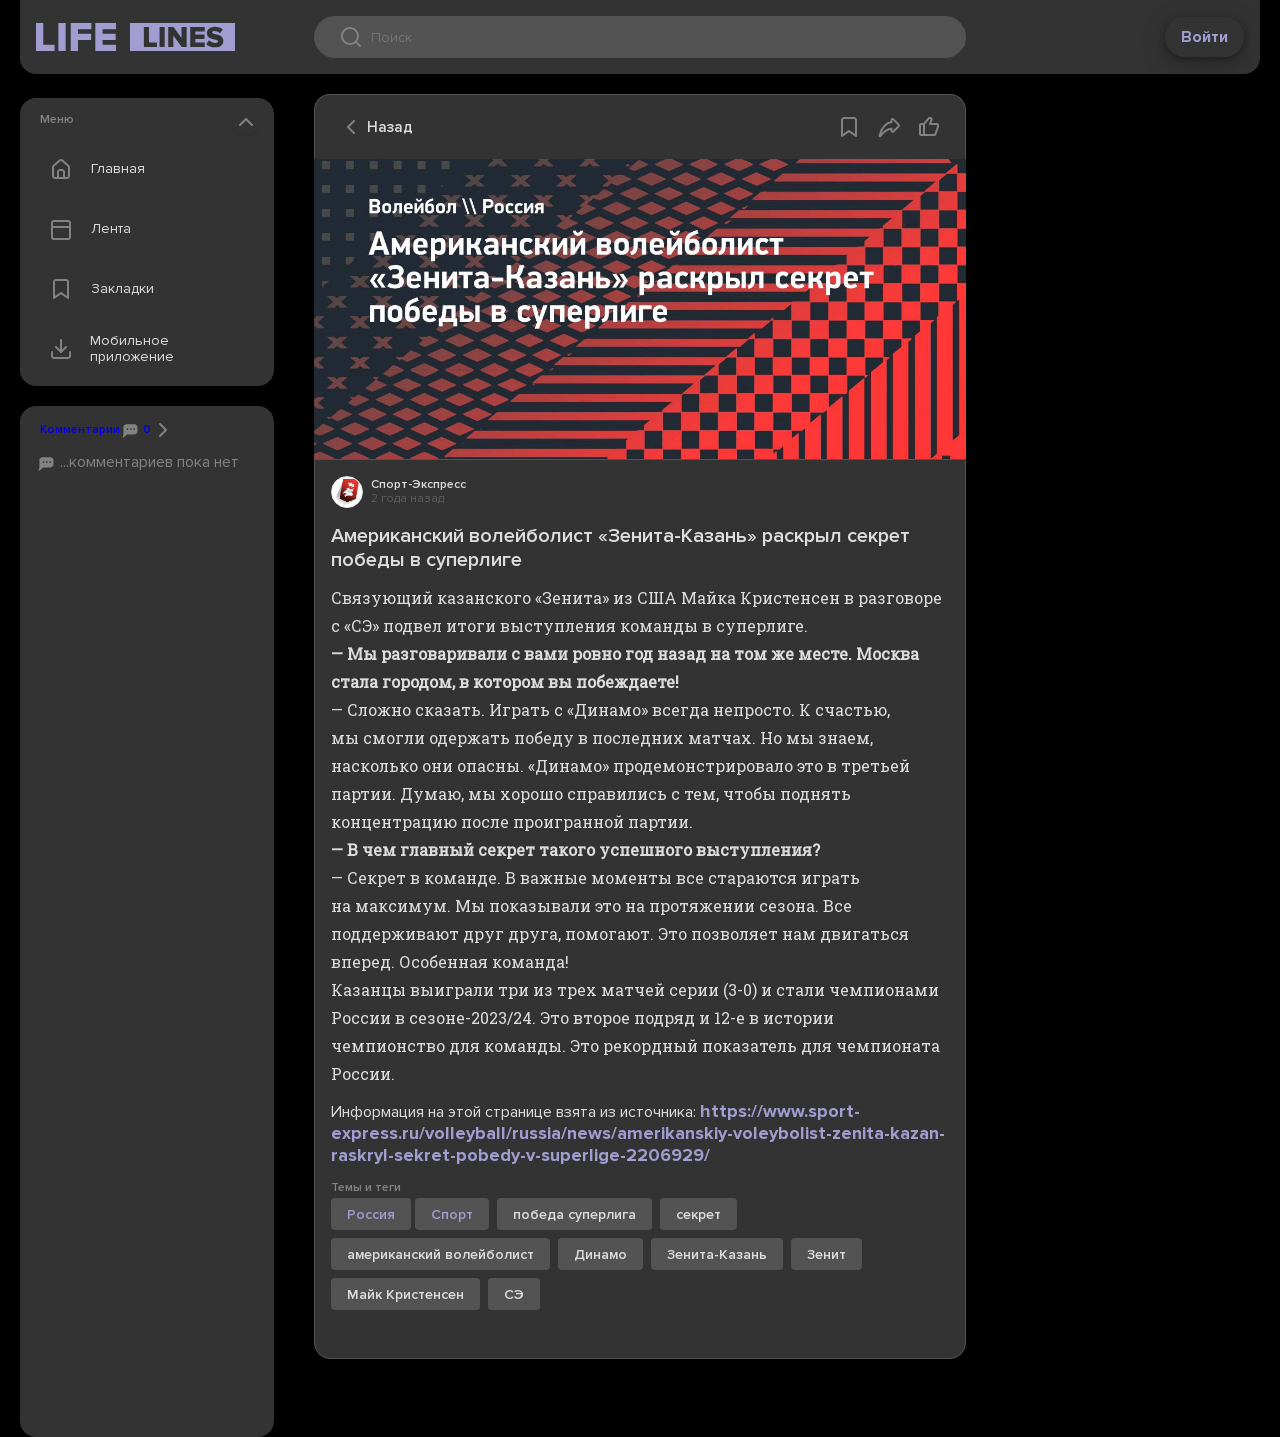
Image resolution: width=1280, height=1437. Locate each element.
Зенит (826, 1254)
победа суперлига (574, 1214)
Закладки (97, 289)
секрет (698, 1214)
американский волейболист (440, 1254)
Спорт (452, 1214)
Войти (1204, 37)
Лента (86, 229)
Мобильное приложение (107, 349)
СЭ (514, 1294)
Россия (371, 1214)
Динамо (600, 1254)
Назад (374, 127)
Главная (93, 169)
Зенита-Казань (717, 1254)
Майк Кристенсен (405, 1294)
